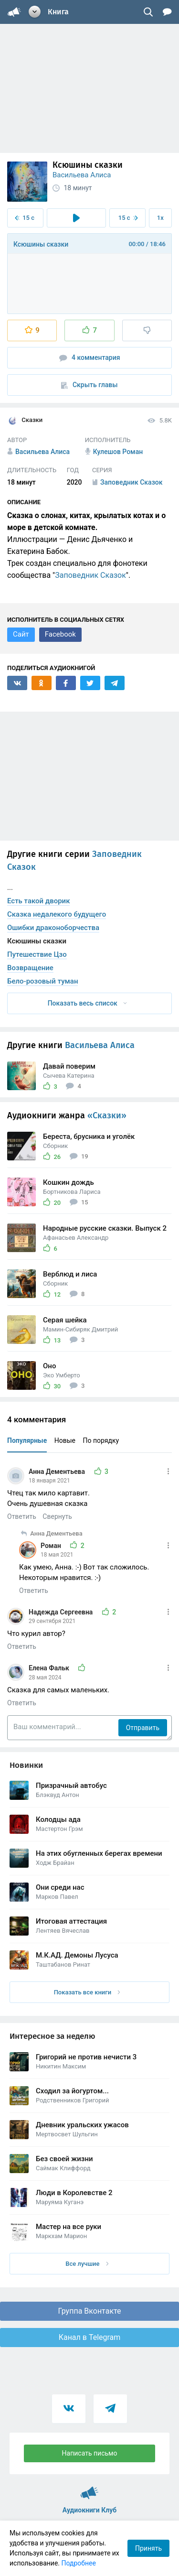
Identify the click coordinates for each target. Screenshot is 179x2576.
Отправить (142, 1728)
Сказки (24, 420)
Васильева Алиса (82, 175)
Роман (52, 1545)
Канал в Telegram (90, 2337)
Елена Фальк (50, 1668)
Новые (64, 1440)
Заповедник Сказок (90, 575)
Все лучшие (86, 2263)
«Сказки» (106, 1115)
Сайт (21, 634)
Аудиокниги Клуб (89, 2488)
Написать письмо (89, 2453)
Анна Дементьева (58, 1471)
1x (160, 217)
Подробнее (79, 2563)
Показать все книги (87, 1992)
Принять (148, 2548)
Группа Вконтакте (89, 2311)
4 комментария (89, 358)
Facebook (60, 634)
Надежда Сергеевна (62, 1612)
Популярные (27, 1440)
